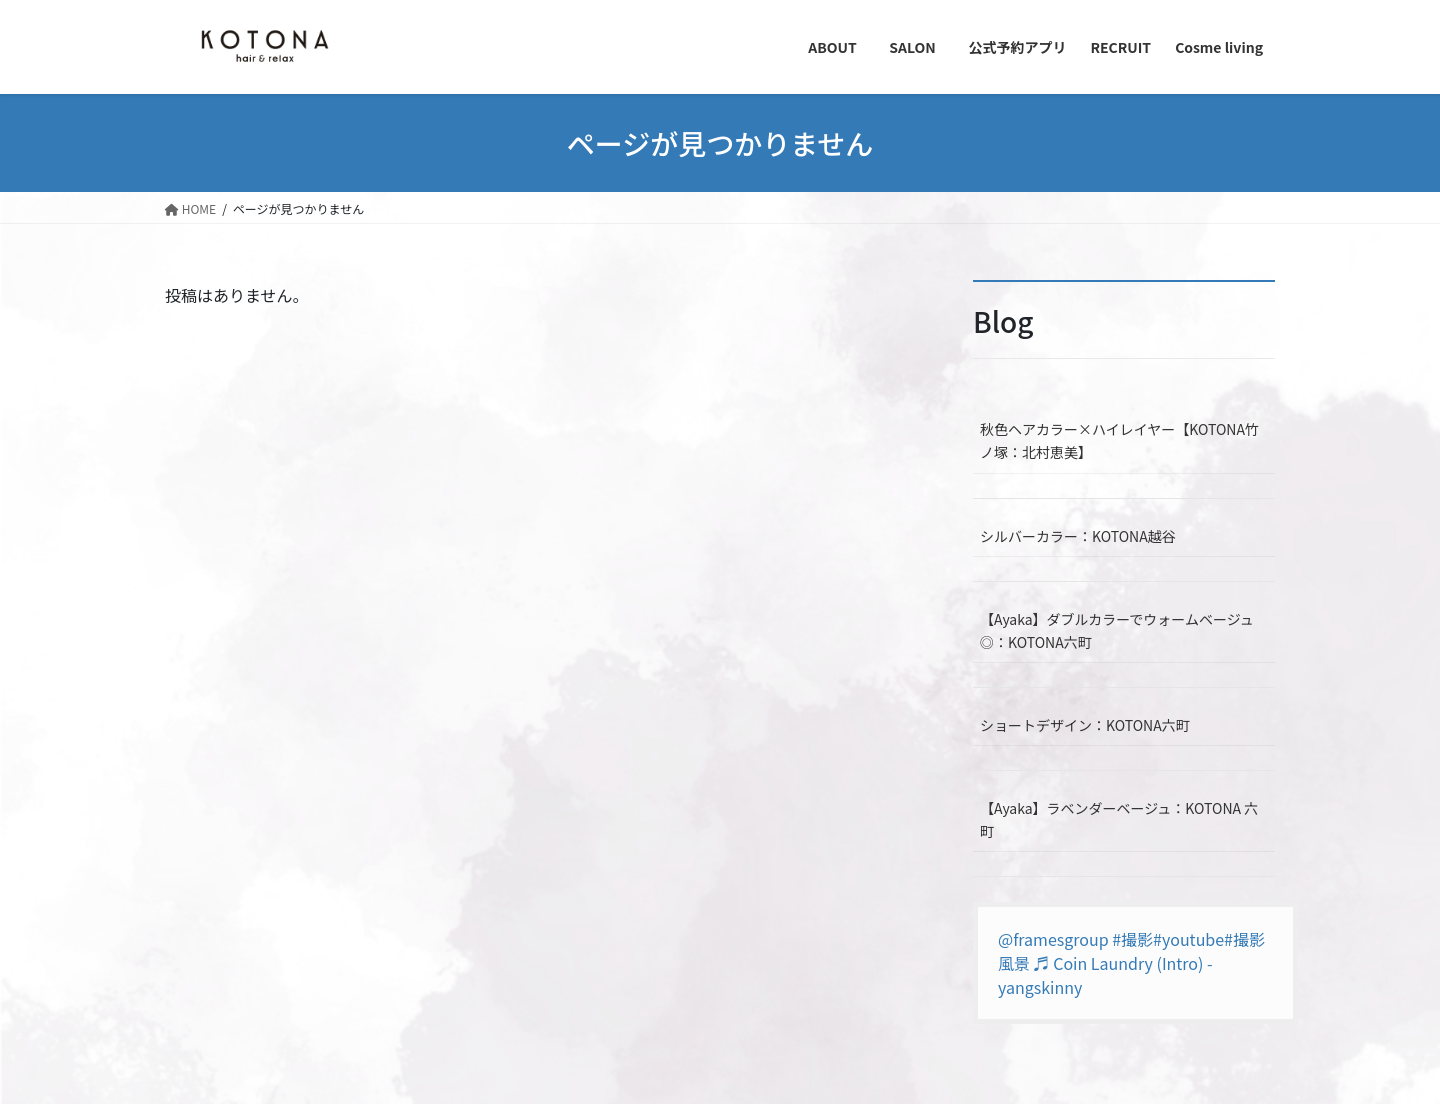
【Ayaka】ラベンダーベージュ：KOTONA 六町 (1119, 819)
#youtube (1188, 939)
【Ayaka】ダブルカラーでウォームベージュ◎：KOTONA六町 (1117, 630)
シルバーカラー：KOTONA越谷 (1078, 536)
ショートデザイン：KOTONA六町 (1085, 725)
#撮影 (1132, 939)
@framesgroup (1053, 939)
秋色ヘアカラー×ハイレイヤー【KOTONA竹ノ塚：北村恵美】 (1119, 440)
